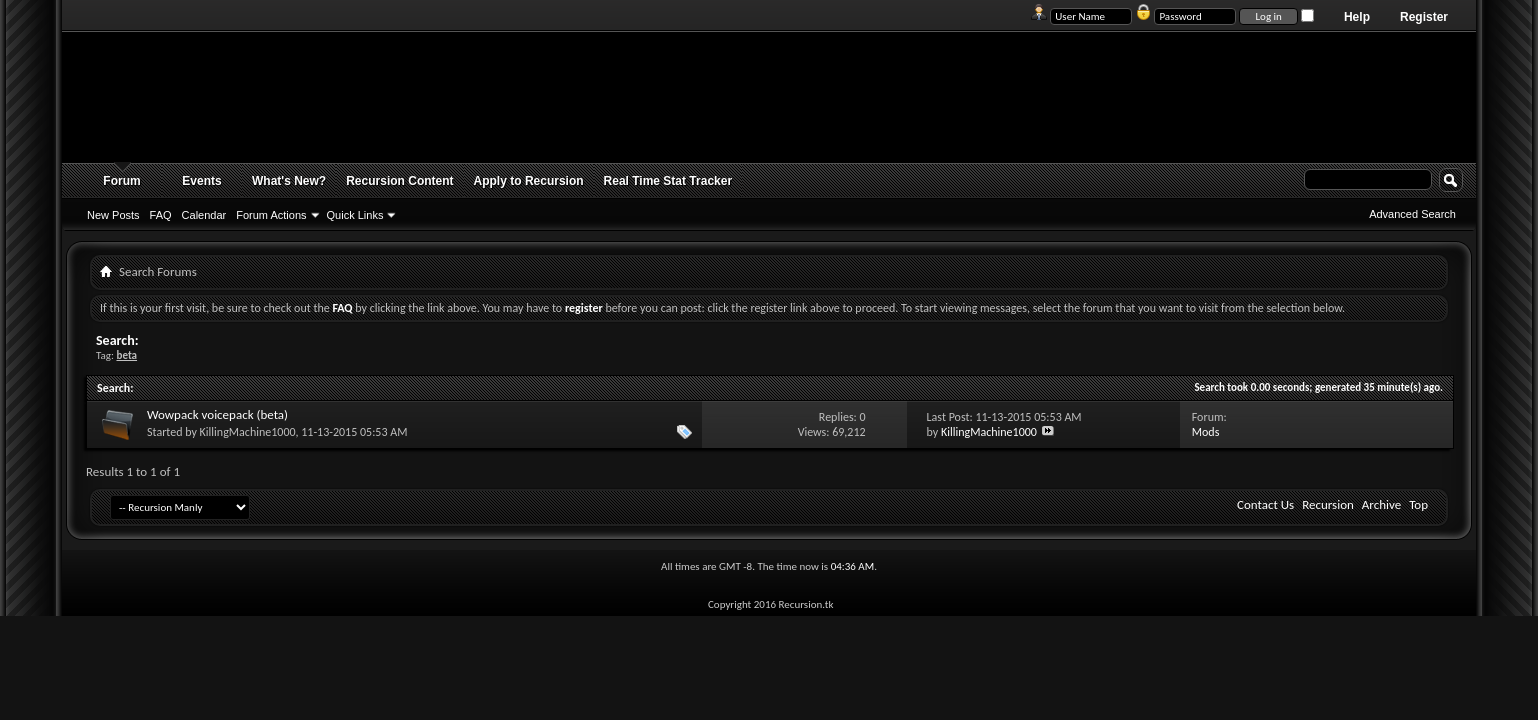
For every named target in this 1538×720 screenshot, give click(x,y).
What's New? (289, 181)
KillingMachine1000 (248, 432)
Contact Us (1265, 504)
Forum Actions (271, 215)
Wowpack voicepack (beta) (217, 414)
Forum (121, 181)
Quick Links (355, 215)
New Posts (113, 215)
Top (1418, 504)
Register (1424, 17)
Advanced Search (1412, 214)
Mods (1206, 432)
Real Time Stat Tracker (668, 181)
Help (1357, 17)
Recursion (1328, 504)
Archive (1381, 504)
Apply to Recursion (529, 181)
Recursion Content (399, 181)
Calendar (204, 215)
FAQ (161, 215)
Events (201, 181)
